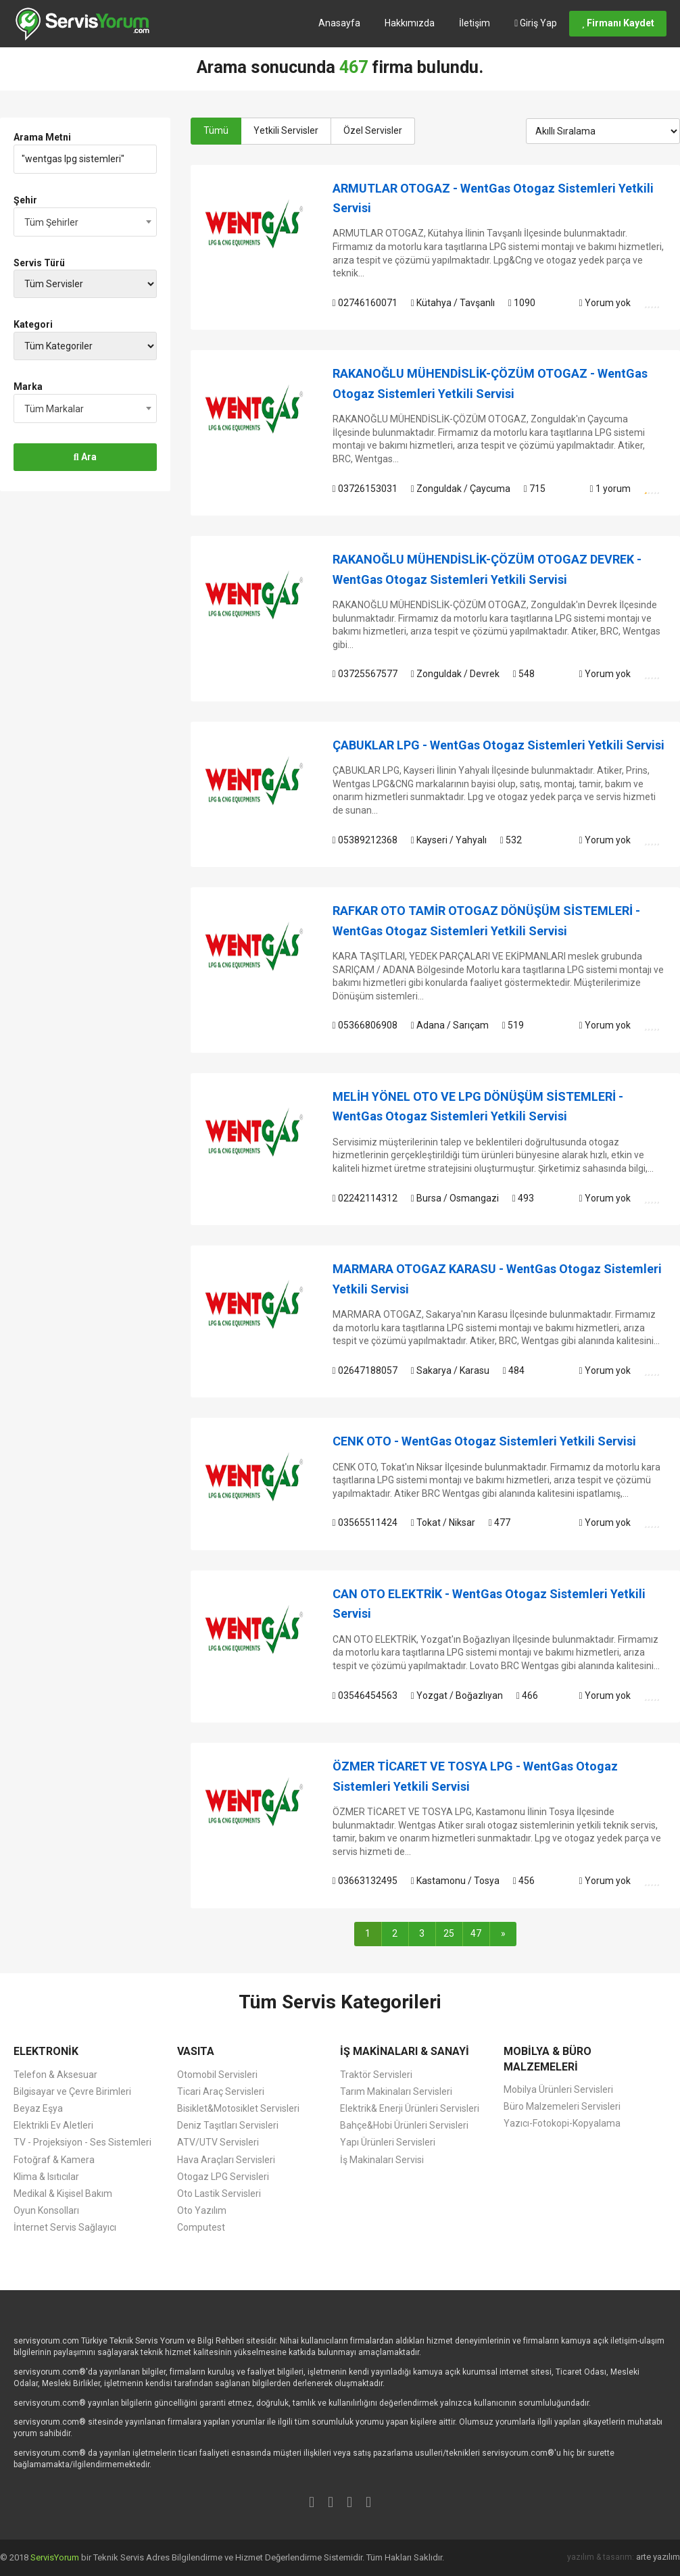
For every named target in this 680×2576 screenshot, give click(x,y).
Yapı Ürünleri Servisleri (387, 2142)
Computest (201, 2227)
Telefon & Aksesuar (55, 2074)
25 (448, 1933)
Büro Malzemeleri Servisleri (562, 2106)
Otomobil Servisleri (217, 2074)
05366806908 (365, 1025)
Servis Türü (39, 262)
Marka (28, 386)
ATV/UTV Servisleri (218, 2142)
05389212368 (365, 840)
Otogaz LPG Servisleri (223, 2176)
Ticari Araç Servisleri (220, 2091)
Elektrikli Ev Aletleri (53, 2125)
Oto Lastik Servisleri (219, 2193)
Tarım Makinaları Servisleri (396, 2091)
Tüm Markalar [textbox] (54, 408)
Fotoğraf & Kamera (54, 2159)
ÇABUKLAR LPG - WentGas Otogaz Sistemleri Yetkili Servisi (498, 745)
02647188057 (365, 1370)
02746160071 (365, 302)
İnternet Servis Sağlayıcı (65, 2227)
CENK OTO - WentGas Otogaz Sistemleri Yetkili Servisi (484, 1441)
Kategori (33, 324)
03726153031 (365, 488)
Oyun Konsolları (46, 2210)
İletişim (474, 23)
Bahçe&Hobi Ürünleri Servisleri (404, 2125)
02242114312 (365, 1198)
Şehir (25, 200)
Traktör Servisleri (376, 2074)
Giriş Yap (535, 23)
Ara (85, 456)
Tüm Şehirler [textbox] (51, 222)
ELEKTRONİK (46, 2051)
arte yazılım (658, 2557)
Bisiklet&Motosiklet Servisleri (238, 2108)
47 (475, 1933)
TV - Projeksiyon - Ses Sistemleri (82, 2142)
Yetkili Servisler (285, 130)
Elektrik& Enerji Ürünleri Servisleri (409, 2108)
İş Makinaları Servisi (382, 2159)
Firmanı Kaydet (617, 23)
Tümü (215, 130)
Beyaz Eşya (38, 2108)
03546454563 (365, 1695)
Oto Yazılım (201, 2210)
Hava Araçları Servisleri (226, 2159)
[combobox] (85, 222)
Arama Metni (42, 137)
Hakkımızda (410, 23)
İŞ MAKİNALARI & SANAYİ (404, 2051)
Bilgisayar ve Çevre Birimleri (72, 2091)
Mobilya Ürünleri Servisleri (558, 2089)
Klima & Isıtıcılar (46, 2176)
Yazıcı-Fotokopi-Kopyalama (562, 2123)
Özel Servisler (372, 130)
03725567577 (365, 673)
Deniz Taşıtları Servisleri (227, 2125)
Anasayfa (339, 23)
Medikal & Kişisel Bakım (63, 2193)
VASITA (195, 2051)
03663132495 (365, 1880)
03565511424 (365, 1522)
